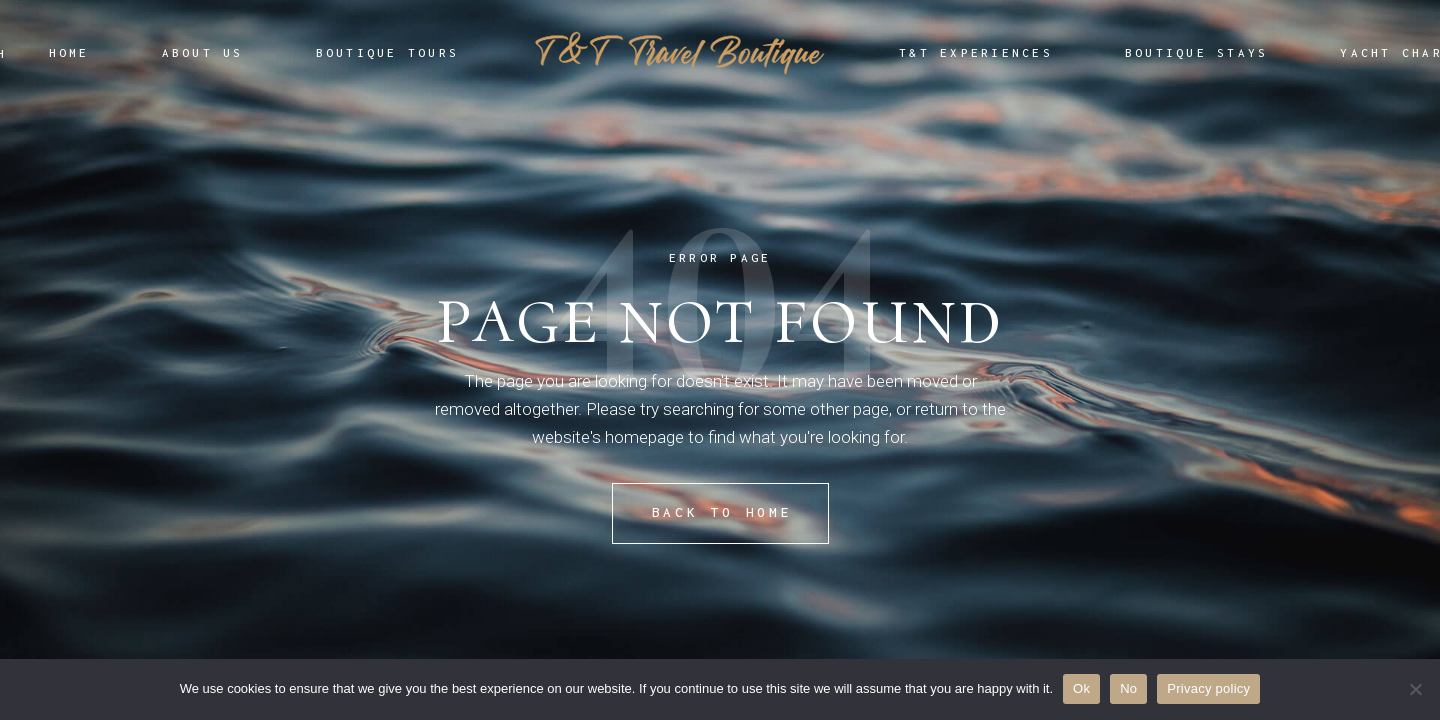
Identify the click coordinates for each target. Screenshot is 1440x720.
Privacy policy (1208, 688)
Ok (1081, 688)
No (1128, 688)
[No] (1415, 689)
